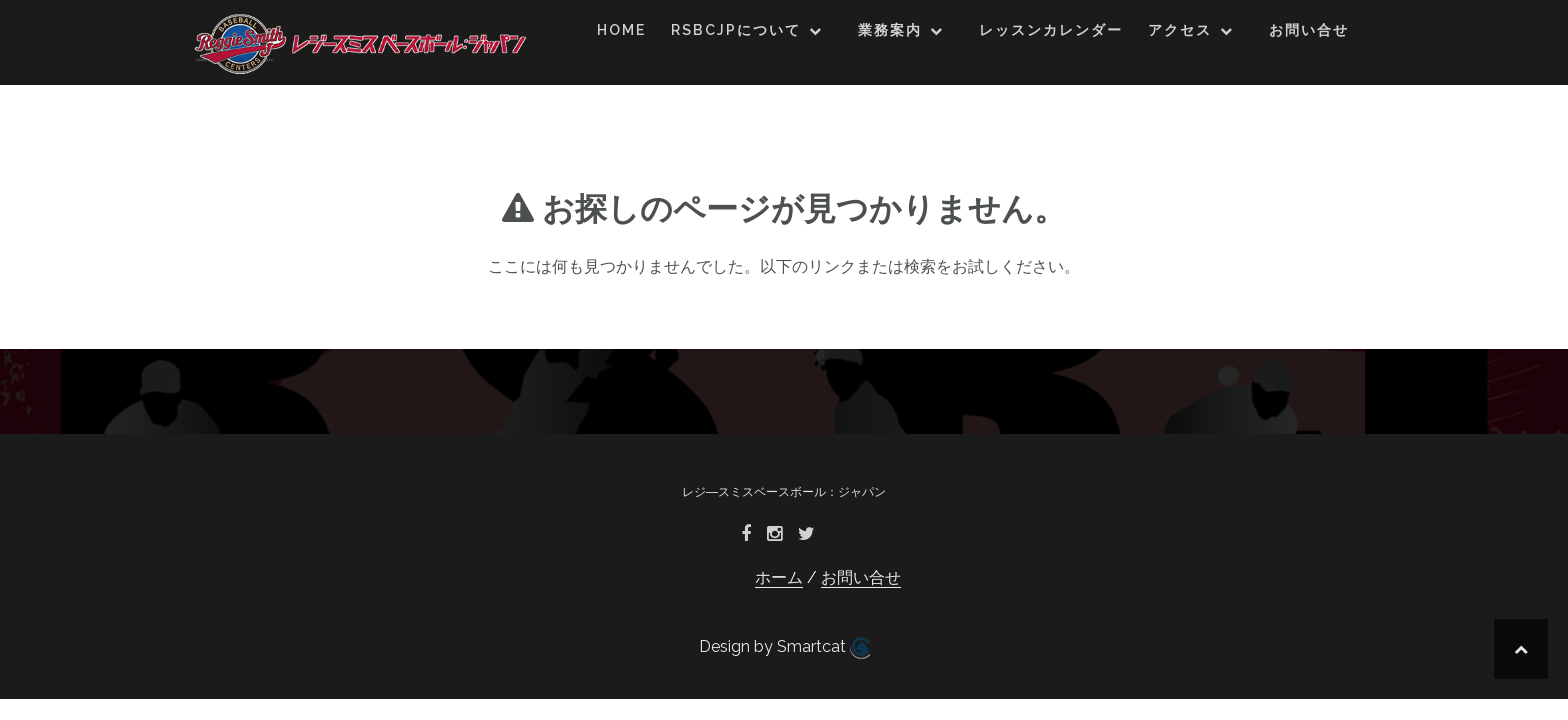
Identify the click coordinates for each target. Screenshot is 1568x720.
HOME (621, 30)
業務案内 (890, 30)
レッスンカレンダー (1051, 30)
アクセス (1180, 30)
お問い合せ (1309, 30)
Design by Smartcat (784, 648)
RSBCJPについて (736, 30)
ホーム (779, 577)
